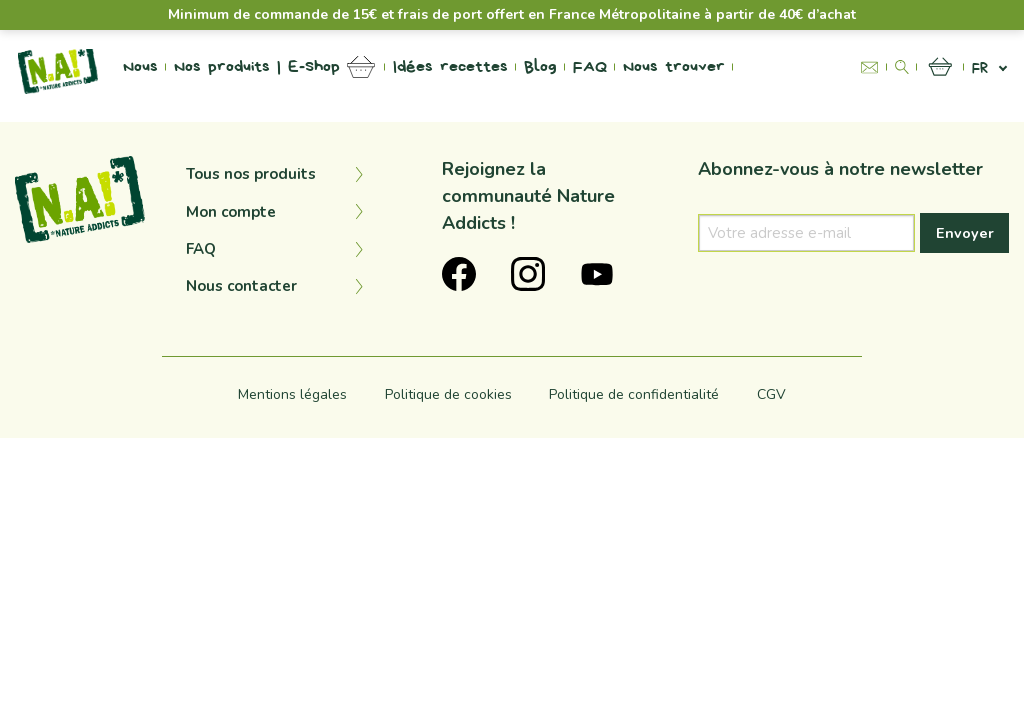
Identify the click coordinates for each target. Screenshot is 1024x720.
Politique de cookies (448, 394)
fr (980, 67)
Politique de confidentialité (634, 394)
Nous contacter (241, 286)
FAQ (590, 67)
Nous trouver (674, 67)
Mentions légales (292, 394)
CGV (771, 394)
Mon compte (231, 212)
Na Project (784, 67)
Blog (540, 67)
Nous (140, 67)
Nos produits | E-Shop (257, 67)
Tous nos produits (251, 174)
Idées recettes (450, 67)
